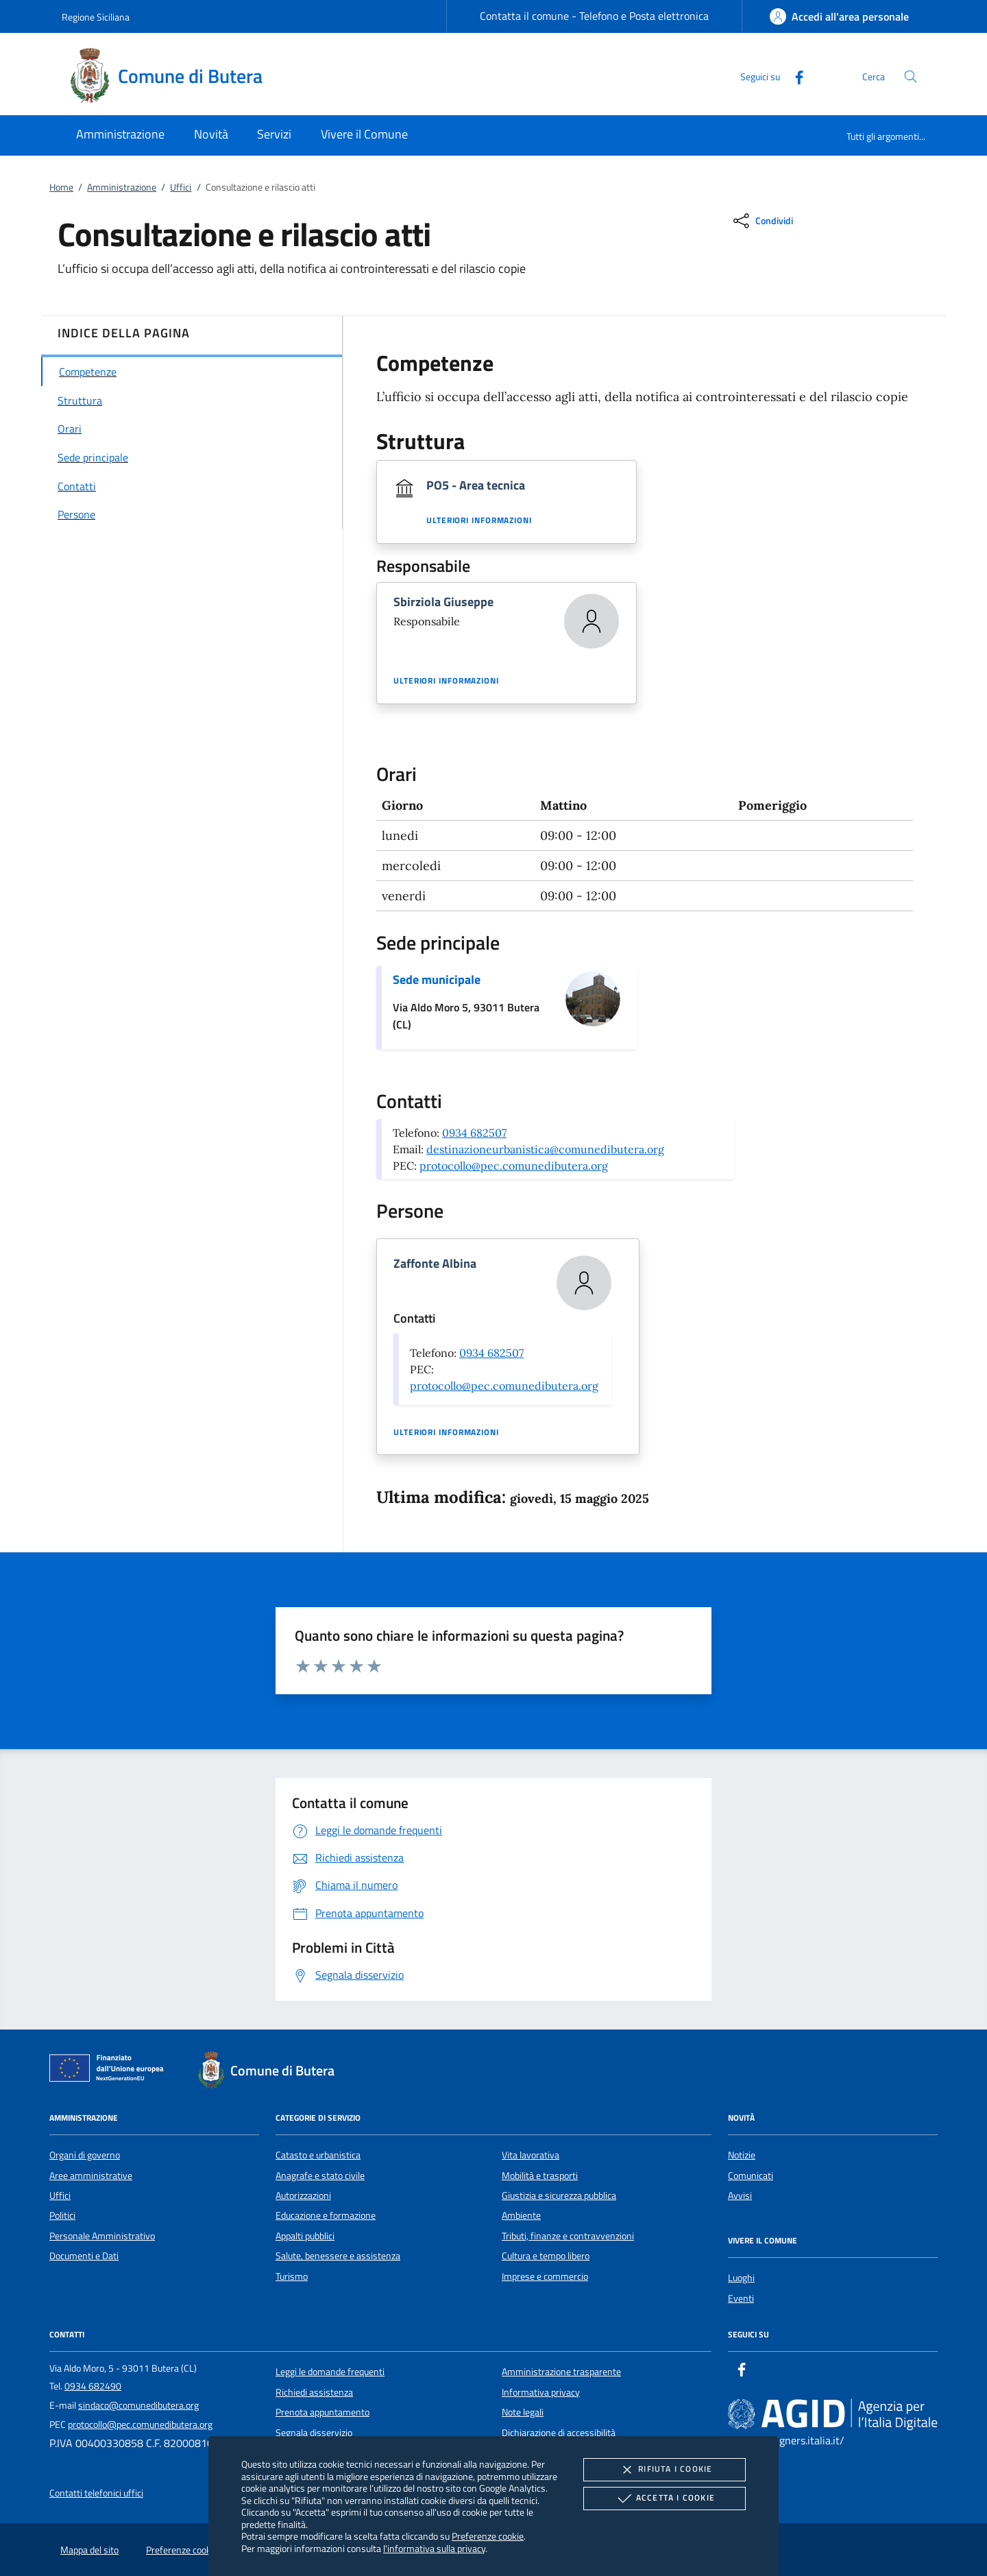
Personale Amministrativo (102, 2235)
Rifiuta (664, 2470)
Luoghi (741, 2277)
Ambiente (521, 2215)
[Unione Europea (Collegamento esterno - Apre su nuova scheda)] (110, 2070)
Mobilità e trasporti (540, 2175)
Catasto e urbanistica (318, 2155)
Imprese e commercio (545, 2276)
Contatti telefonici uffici (96, 2493)
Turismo (292, 2276)
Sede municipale (436, 979)
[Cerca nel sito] (910, 76)
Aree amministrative (90, 2175)
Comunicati (750, 2175)
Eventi (741, 2298)
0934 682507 (474, 1133)
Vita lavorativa (530, 2155)
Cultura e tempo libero (545, 2255)
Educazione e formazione (326, 2215)
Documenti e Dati (84, 2255)
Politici (62, 2215)
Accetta (664, 2498)
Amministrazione (121, 187)
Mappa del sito (89, 2549)
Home (61, 187)
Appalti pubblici (305, 2235)
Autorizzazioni (303, 2195)
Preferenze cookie (488, 2536)
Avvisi (740, 2195)
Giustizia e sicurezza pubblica (559, 2195)
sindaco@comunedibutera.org (138, 2405)
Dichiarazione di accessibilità (559, 2432)
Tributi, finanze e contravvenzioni (568, 2235)
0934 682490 (92, 2386)
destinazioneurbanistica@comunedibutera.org (545, 1149)
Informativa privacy (541, 2392)
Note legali (523, 2412)
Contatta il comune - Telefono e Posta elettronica (594, 16)
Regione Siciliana (96, 17)
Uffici (180, 187)
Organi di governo (84, 2155)
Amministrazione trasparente (561, 2371)
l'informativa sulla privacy (434, 2548)
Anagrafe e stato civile (320, 2175)
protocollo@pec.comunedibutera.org (513, 1165)
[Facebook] (793, 76)
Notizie (741, 2155)
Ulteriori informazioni (479, 520)
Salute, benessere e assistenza (338, 2255)
